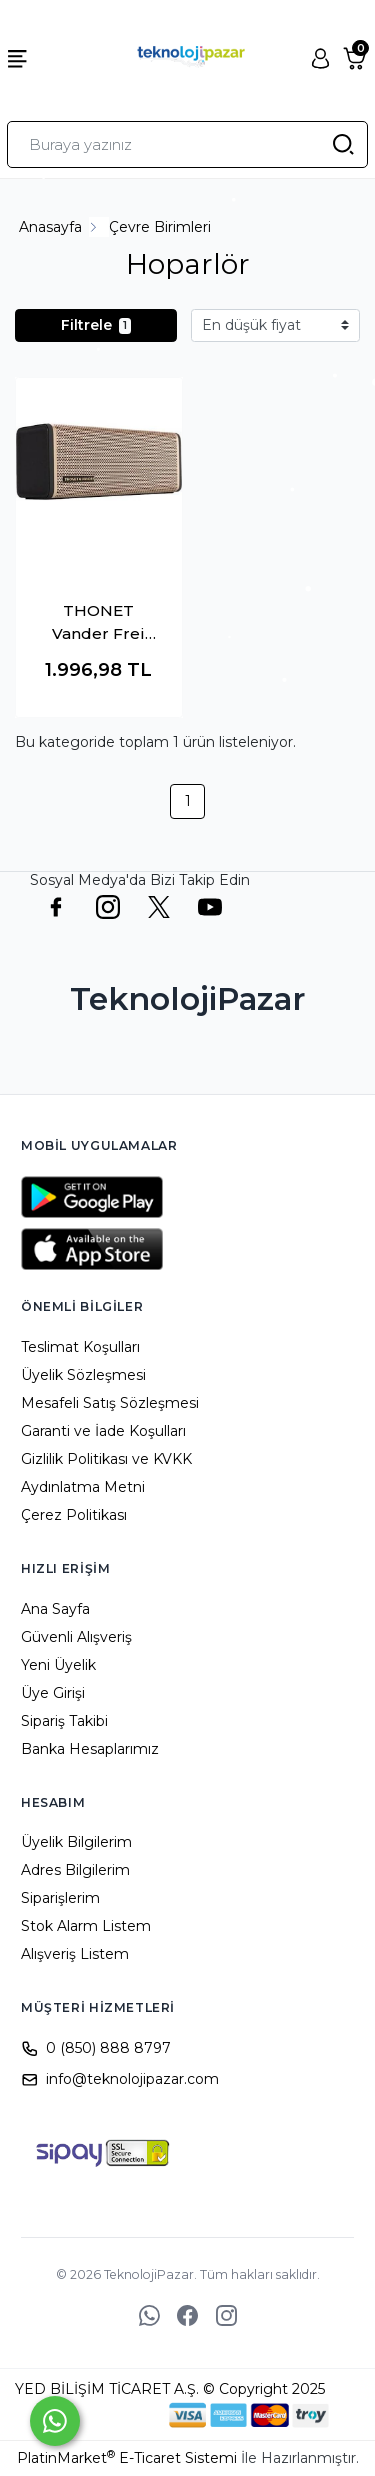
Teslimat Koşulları (80, 1347)
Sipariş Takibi (64, 1721)
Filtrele (96, 325)
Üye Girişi (53, 1693)
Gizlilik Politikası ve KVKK (106, 1459)
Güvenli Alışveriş (76, 1637)
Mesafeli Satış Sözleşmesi (110, 1403)
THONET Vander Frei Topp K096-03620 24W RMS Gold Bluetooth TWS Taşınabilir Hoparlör (99, 623)
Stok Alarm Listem (86, 1926)
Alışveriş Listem (75, 1954)
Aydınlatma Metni (83, 1487)
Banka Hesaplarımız (90, 1749)
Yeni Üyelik (58, 1665)
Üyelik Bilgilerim (76, 1842)
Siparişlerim (60, 1898)
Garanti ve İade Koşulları (103, 1431)
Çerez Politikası (74, 1515)
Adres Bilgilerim (75, 1870)
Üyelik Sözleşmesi (83, 1375)
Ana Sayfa (55, 1609)
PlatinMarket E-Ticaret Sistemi (127, 2458)
